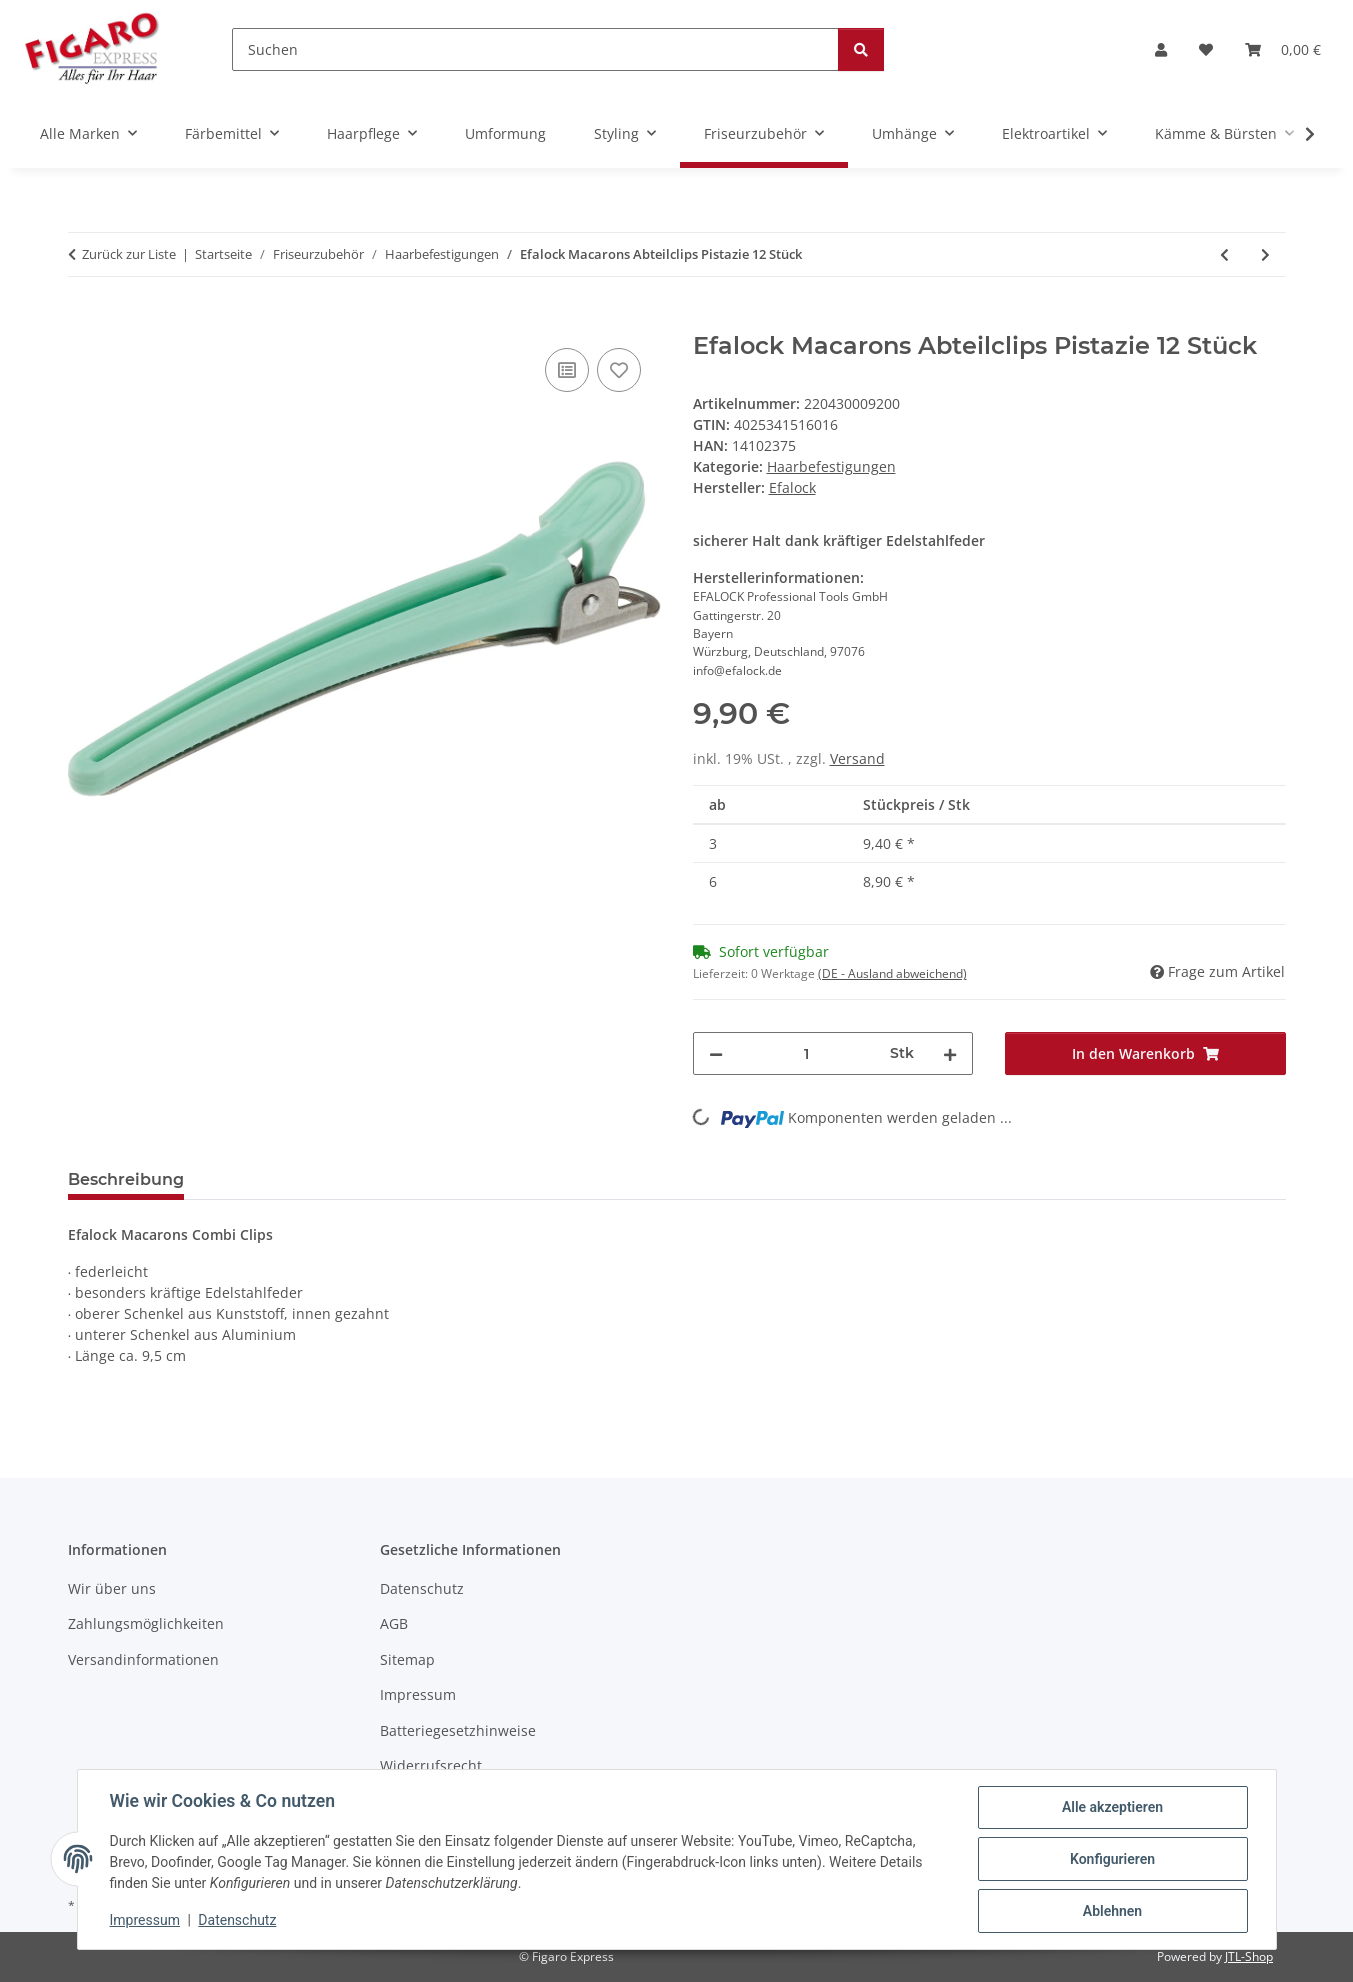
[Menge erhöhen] (950, 1053)
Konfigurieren (1112, 1859)
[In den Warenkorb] (84, 321)
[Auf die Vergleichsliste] (567, 370)
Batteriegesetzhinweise (458, 1730)
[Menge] (807, 1053)
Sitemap (407, 1659)
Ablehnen (1112, 1911)
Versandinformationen (143, 1659)
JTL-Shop (1249, 1956)
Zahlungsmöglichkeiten (146, 1623)
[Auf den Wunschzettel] (619, 370)
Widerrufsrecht (431, 1765)
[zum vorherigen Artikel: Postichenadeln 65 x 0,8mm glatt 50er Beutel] (1224, 254)
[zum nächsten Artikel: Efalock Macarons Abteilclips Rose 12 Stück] (1265, 254)
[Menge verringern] (716, 1053)
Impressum (145, 1920)
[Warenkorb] (1283, 49)
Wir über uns (112, 1588)
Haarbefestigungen (831, 466)
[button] (1161, 49)
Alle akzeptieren (1112, 1807)
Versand (857, 758)
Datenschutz (237, 1920)
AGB (394, 1623)
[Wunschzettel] (1206, 49)
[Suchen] (535, 49)
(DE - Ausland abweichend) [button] (892, 973)
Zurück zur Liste (129, 254)
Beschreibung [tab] (126, 1179)
